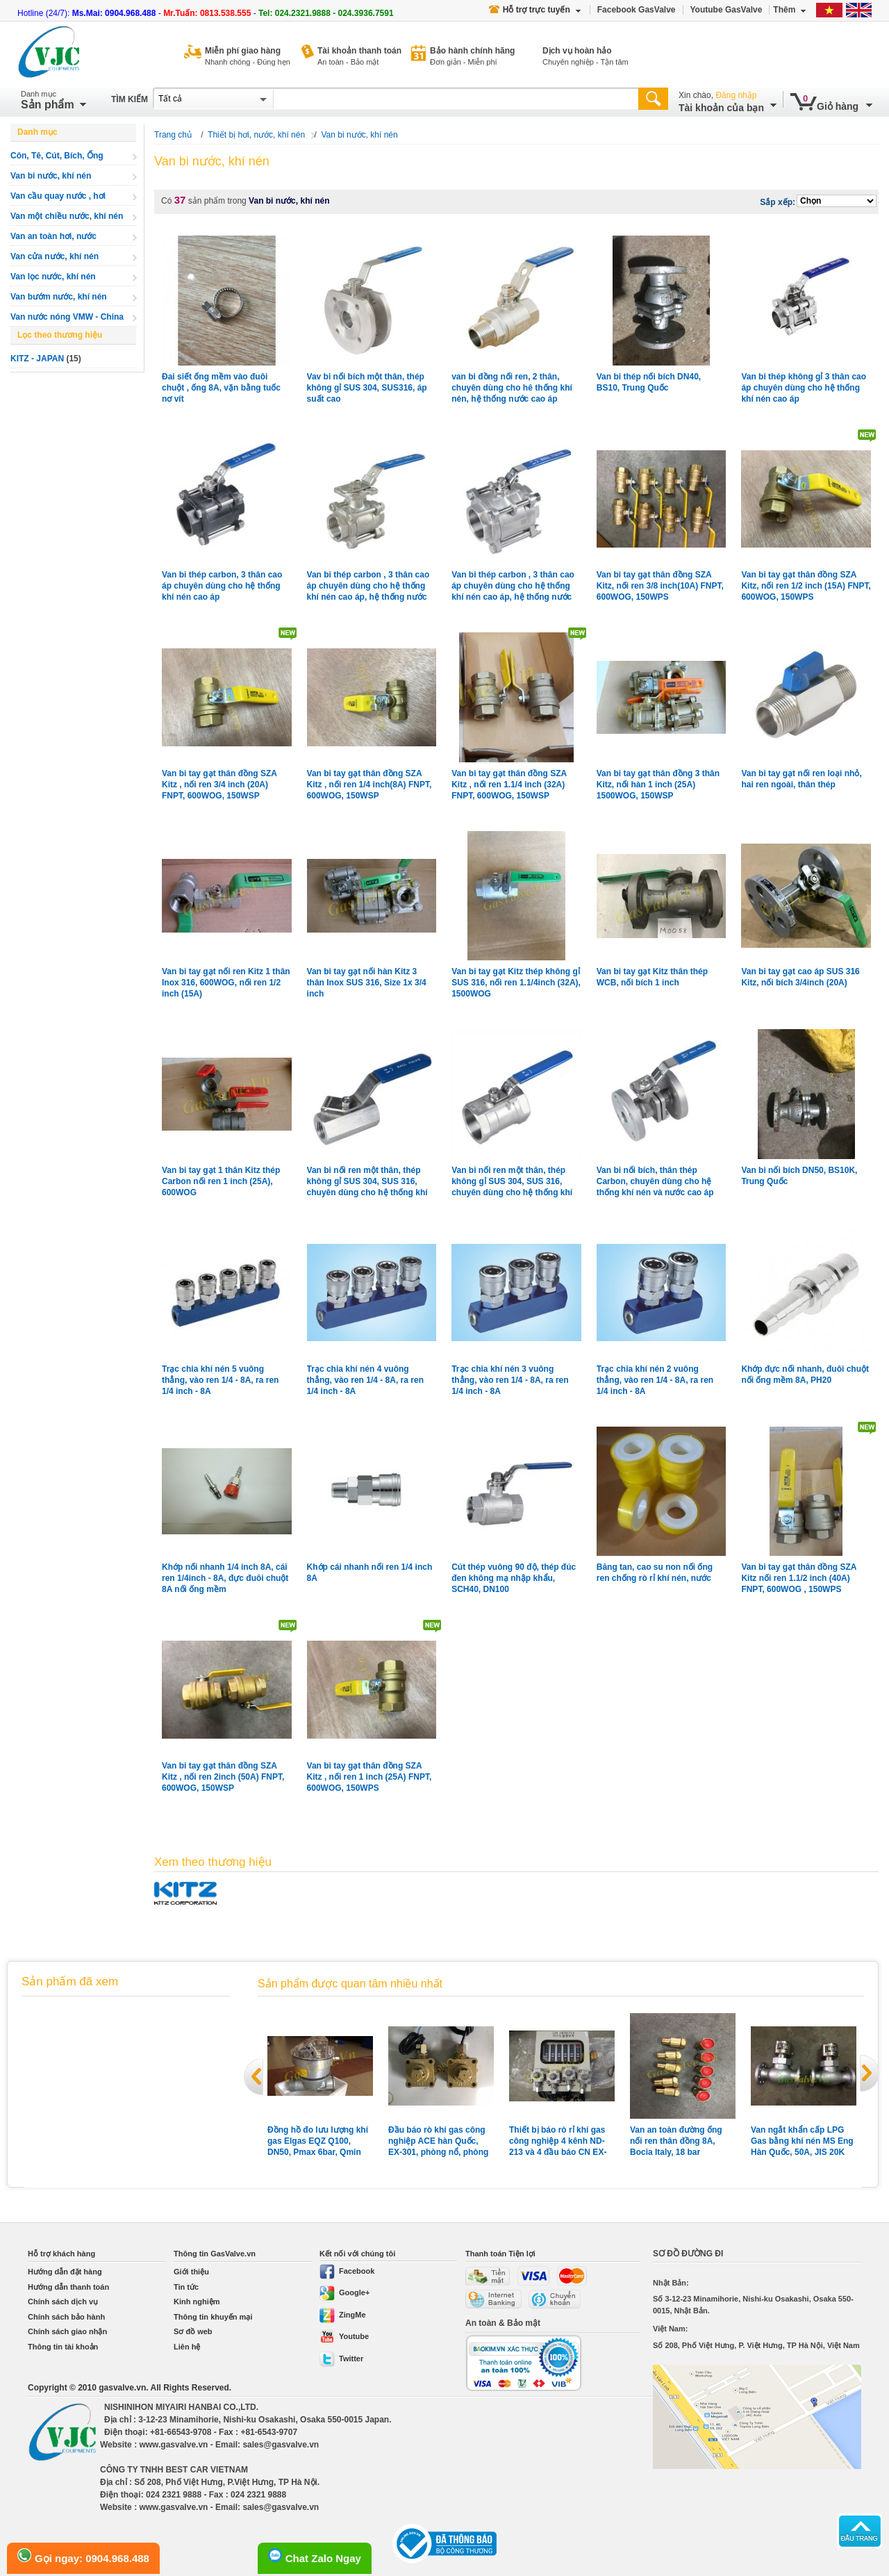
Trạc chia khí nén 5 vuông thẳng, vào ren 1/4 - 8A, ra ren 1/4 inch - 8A (220, 1380)
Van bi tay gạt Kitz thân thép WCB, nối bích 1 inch (652, 977)
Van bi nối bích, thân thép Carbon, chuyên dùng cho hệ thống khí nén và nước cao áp (655, 1181)
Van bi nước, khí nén (50, 176)
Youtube (344, 2336)
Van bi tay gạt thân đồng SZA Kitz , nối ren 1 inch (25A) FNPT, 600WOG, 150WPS (369, 1777)
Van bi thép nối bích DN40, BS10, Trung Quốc (649, 382)
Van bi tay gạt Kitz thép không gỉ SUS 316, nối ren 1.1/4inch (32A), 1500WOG (516, 983)
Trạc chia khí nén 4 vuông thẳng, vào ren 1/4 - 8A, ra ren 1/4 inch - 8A (365, 1380)
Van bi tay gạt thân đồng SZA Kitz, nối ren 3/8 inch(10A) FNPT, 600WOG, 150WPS (660, 586)
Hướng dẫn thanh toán (68, 2287)
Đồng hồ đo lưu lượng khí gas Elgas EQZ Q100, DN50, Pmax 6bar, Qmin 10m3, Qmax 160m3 (317, 2141)
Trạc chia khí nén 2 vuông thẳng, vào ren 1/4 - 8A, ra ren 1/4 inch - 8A (655, 1380)
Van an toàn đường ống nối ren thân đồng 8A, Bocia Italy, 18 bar (676, 2141)
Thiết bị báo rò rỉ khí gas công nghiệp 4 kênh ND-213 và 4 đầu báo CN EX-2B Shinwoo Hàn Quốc (557, 2141)
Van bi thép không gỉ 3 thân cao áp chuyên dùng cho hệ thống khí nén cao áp (803, 388)
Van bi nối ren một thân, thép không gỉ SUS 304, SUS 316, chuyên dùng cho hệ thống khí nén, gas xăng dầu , (367, 1181)
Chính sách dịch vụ (63, 2301)
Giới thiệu (191, 2271)
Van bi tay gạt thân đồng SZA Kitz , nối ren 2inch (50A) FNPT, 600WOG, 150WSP (223, 1777)
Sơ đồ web (193, 2331)
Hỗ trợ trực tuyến (535, 10)
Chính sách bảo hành (66, 2317)
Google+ (344, 2292)
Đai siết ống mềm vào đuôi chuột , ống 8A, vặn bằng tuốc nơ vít (221, 388)
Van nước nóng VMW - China (67, 317)
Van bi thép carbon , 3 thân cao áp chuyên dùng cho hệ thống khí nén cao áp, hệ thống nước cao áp (512, 586)
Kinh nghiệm (197, 2301)
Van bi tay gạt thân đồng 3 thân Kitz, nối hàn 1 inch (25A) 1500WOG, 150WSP (658, 785)
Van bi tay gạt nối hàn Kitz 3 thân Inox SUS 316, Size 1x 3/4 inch (366, 983)
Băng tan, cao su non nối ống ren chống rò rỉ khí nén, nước (655, 1572)
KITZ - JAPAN (37, 358)
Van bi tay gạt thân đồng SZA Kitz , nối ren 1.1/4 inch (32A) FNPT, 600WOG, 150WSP (509, 785)
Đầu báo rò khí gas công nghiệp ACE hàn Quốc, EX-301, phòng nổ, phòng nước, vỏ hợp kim (438, 2141)
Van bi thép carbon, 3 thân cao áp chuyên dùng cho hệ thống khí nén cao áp (222, 586)
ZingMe (342, 2315)
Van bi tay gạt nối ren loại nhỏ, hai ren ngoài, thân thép (801, 779)
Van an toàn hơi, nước (53, 236)
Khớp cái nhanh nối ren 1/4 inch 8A (370, 1572)
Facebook (346, 2271)
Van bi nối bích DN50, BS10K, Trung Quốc (799, 1175)
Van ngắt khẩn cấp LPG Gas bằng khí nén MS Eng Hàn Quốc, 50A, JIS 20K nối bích (802, 2141)
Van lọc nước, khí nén (53, 276)
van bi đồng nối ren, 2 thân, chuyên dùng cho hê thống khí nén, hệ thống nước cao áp (511, 388)
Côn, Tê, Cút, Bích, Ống (56, 156)
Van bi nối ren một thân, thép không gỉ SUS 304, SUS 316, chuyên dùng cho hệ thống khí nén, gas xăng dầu (511, 1181)
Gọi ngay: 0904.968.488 (83, 2556)
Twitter (341, 2358)
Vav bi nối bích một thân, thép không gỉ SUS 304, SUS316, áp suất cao (367, 388)
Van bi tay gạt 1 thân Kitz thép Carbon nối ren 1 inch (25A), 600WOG (221, 1181)
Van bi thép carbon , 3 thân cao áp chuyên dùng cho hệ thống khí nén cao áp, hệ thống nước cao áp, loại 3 (368, 586)
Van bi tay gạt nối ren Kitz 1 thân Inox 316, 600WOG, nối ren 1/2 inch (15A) (226, 983)
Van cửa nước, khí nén (54, 256)
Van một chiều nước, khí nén (66, 216)
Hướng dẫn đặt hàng (65, 2271)
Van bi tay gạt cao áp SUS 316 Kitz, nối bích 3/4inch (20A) (800, 977)
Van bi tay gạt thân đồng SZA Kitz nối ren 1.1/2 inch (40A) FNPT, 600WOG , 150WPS (798, 1578)
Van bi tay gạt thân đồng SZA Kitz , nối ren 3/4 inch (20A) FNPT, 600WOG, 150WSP (219, 785)
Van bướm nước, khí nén (58, 297)
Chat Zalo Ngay (314, 2556)
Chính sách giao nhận (67, 2331)
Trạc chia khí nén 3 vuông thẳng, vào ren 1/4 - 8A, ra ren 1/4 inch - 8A (509, 1380)
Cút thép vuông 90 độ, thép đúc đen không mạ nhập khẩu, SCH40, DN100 (513, 1578)
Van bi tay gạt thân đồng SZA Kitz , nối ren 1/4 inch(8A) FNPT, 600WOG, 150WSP (369, 785)
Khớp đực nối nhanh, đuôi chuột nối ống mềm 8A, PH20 (805, 1374)
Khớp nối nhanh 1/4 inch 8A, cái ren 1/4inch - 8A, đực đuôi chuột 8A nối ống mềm (225, 1578)
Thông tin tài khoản (63, 2347)
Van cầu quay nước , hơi (58, 196)
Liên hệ (187, 2347)
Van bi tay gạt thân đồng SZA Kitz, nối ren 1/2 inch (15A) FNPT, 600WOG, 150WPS (805, 586)
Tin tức (186, 2287)
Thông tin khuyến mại (213, 2317)
